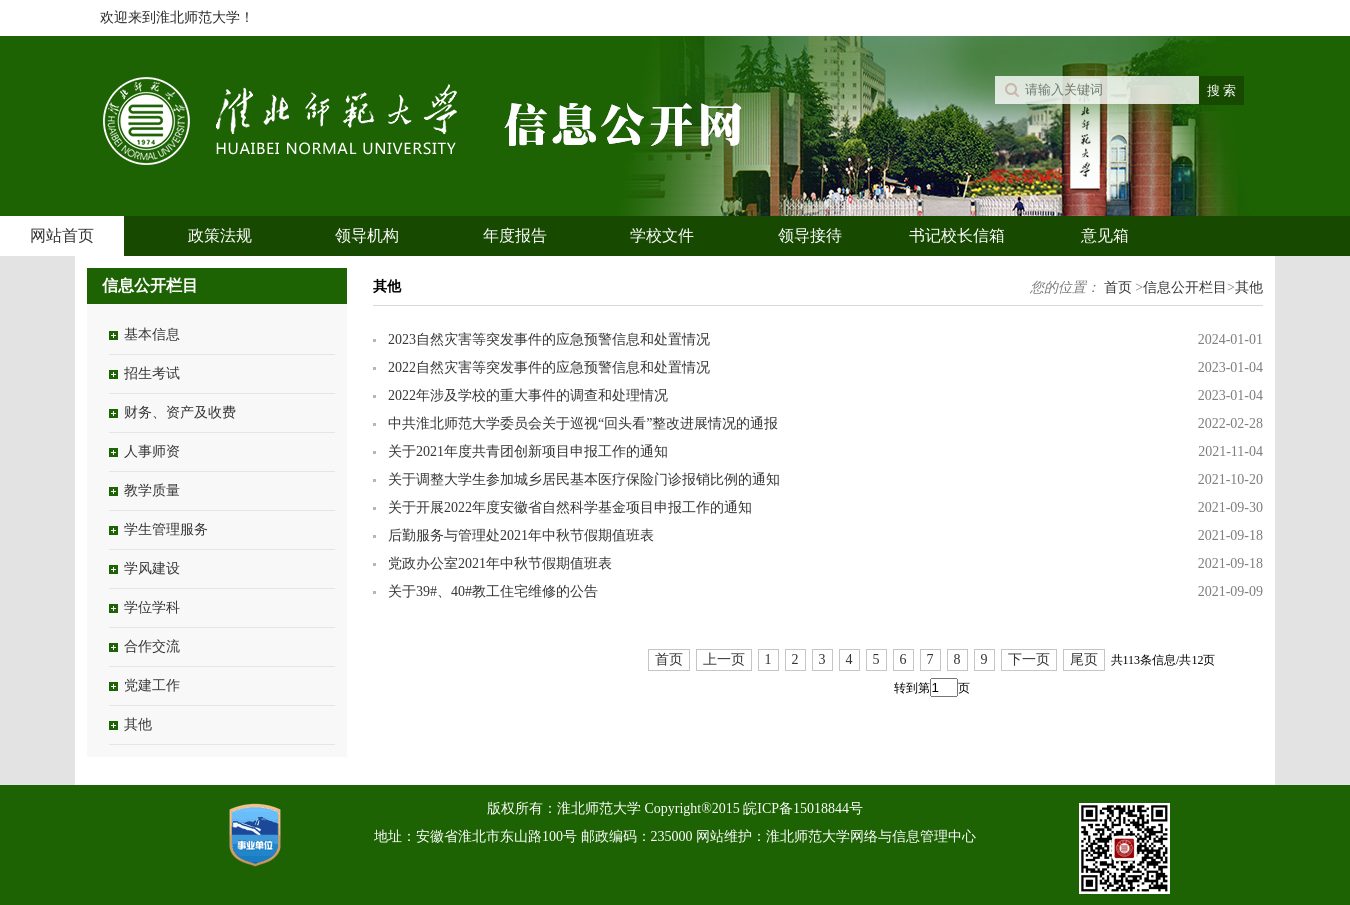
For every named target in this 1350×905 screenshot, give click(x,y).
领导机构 (367, 235)
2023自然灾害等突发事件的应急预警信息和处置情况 (549, 339)
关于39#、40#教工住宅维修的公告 (493, 591)
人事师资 (152, 451)
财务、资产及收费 (180, 412)
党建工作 (152, 685)
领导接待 (810, 235)
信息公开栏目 (1185, 287)
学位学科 (152, 607)
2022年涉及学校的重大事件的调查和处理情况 (528, 395)
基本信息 (152, 334)
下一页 (1029, 659)
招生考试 (152, 373)
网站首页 (62, 235)
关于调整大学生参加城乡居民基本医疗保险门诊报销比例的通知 (584, 479)
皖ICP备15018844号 (803, 808)
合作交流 (152, 646)
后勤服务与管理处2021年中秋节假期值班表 (521, 535)
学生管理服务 (166, 529)
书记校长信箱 (957, 235)
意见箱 (1105, 235)
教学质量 (152, 490)
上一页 (724, 659)
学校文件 (662, 235)
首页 (1118, 287)
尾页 (1084, 659)
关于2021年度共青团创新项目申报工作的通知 (528, 451)
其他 (138, 724)
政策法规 (220, 235)
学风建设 (152, 568)
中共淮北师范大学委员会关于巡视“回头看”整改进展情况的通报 (583, 423)
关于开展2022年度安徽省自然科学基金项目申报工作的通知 (570, 507)
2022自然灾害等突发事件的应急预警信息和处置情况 (549, 367)
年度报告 (515, 235)
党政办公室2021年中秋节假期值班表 (500, 563)
